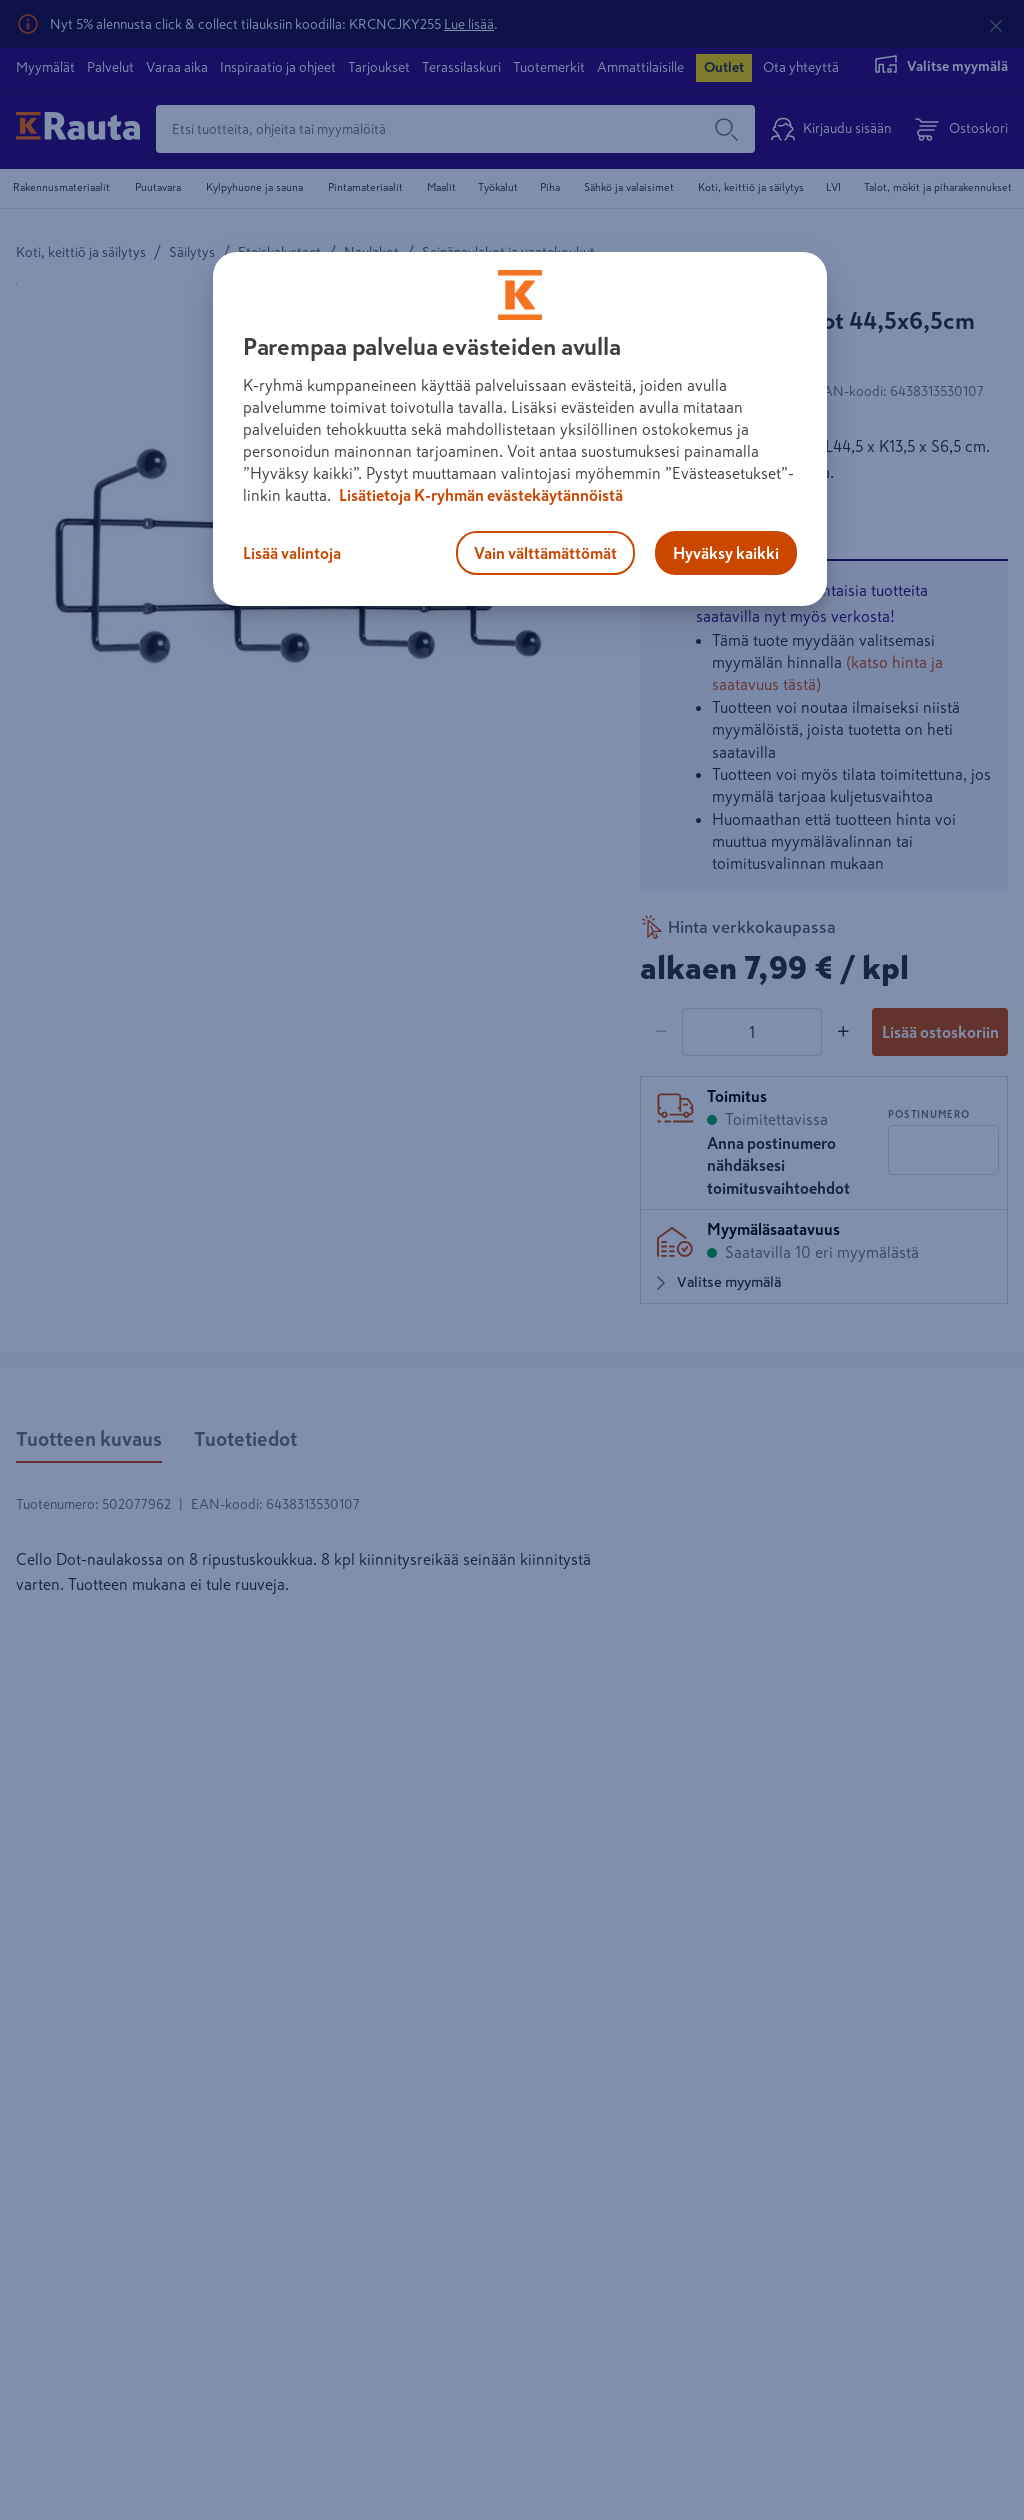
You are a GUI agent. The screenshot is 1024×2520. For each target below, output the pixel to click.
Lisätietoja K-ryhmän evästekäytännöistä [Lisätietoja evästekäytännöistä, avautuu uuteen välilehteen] (479, 495)
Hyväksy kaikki (726, 553)
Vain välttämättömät (545, 553)
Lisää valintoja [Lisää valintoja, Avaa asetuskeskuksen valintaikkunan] (292, 553)
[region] (520, 429)
